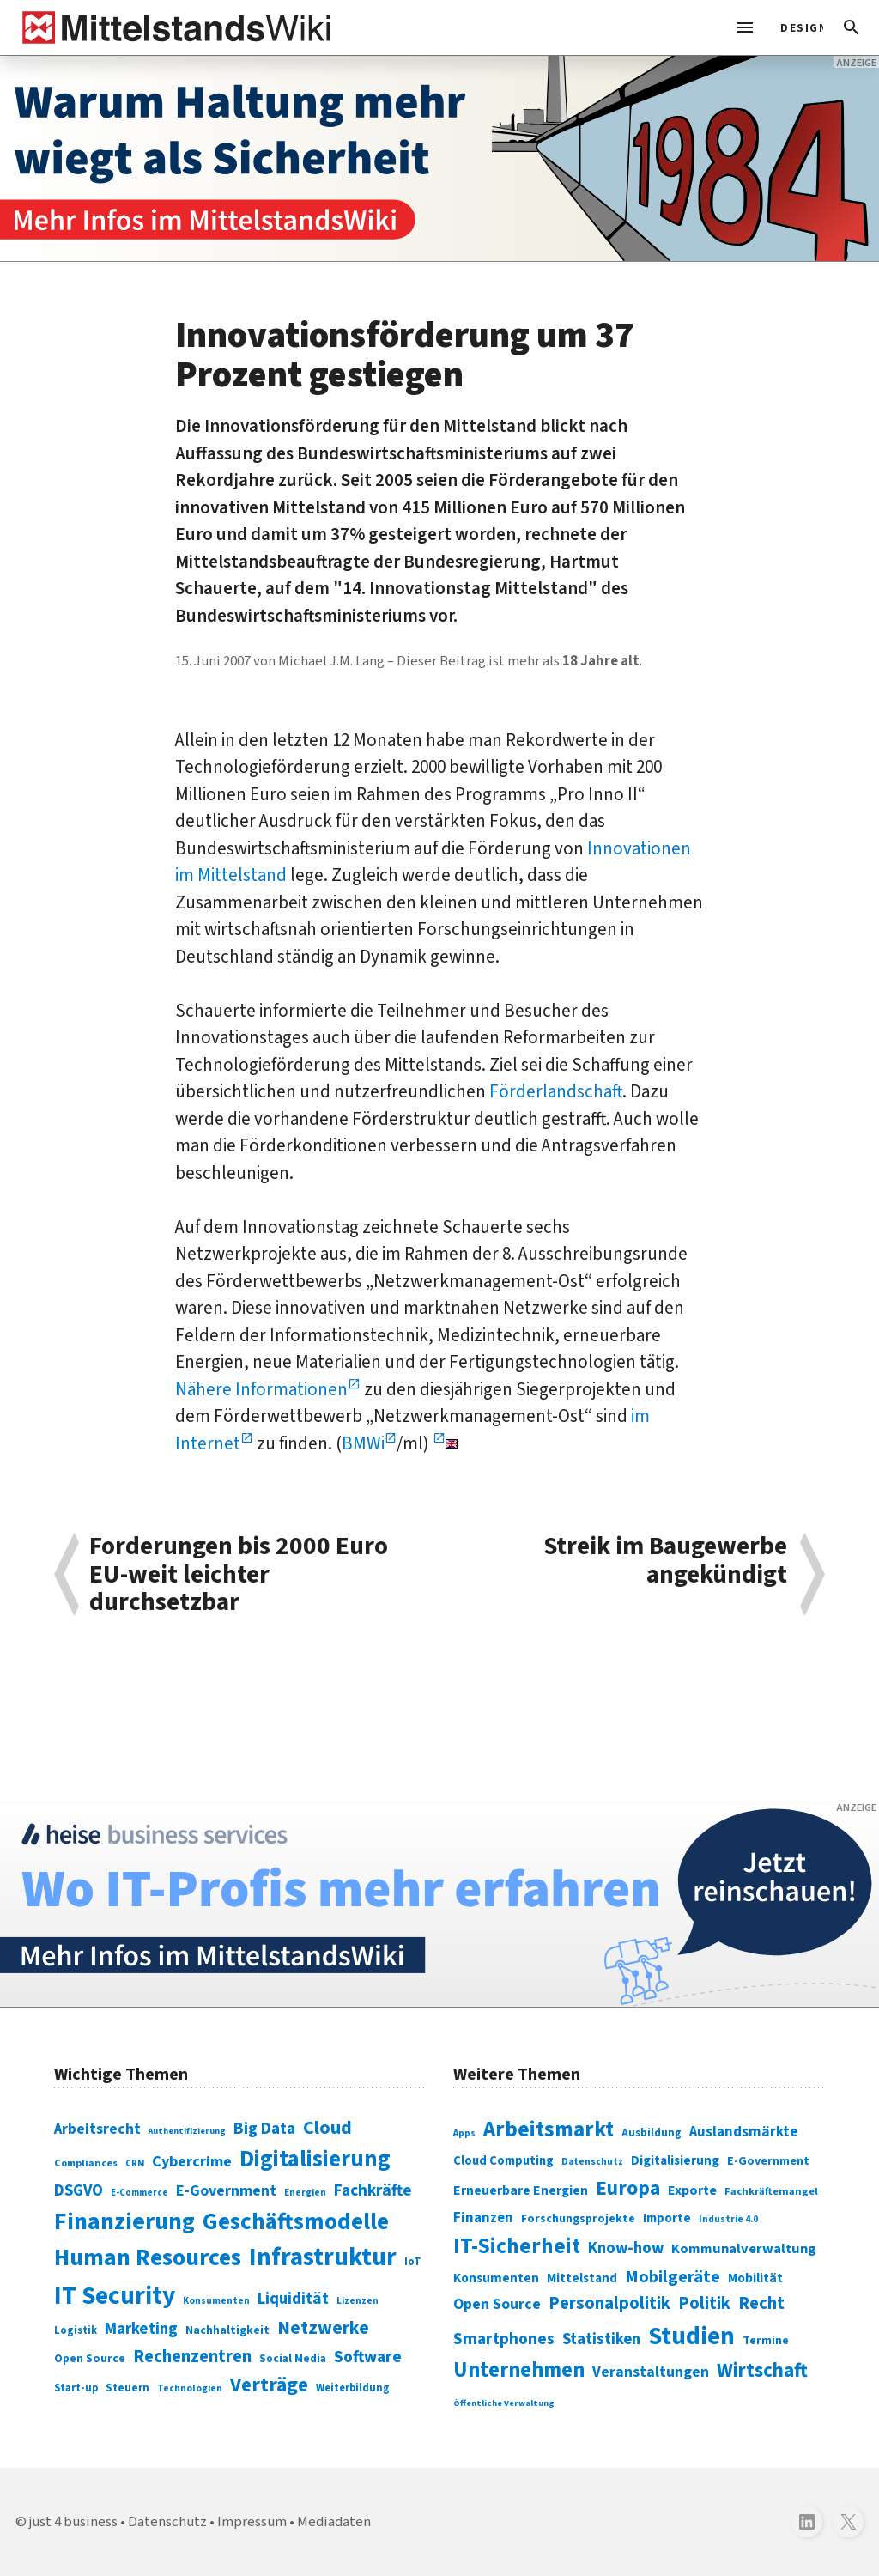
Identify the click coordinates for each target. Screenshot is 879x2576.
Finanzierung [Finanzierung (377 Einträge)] (124, 2221)
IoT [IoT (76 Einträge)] (412, 2261)
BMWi (363, 1443)
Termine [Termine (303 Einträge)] (766, 2340)
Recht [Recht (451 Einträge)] (761, 2303)
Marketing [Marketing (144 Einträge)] (141, 2329)
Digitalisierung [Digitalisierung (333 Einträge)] (675, 2160)
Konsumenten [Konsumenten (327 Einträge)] (496, 2278)
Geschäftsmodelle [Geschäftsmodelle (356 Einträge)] (296, 2222)
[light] (796, 27)
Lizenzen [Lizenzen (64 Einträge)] (357, 2300)
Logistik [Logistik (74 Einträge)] (75, 2330)
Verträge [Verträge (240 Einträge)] (269, 2385)
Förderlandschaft (555, 1091)
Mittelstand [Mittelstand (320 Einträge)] (582, 2278)
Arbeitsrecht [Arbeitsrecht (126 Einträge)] (97, 2129)
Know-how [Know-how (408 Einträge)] (626, 2248)
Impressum (252, 2522)
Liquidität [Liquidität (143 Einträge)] (293, 2299)
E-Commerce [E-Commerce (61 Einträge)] (139, 2192)
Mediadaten (334, 2522)
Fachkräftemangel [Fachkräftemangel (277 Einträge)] (771, 2191)
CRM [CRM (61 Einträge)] (134, 2163)
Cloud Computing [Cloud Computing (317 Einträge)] (503, 2161)
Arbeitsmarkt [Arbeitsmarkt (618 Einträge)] (548, 2129)
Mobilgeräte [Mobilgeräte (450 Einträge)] (672, 2276)
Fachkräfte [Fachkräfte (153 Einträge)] (373, 2190)
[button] (851, 27)
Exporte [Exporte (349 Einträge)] (692, 2190)
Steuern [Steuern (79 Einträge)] (127, 2388)
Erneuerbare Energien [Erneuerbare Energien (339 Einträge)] (520, 2190)
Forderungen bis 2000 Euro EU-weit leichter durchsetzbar (238, 1574)
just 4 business (73, 2522)
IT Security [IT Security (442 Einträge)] (114, 2296)
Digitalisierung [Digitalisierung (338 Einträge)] (315, 2159)
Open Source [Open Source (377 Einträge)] (497, 2304)
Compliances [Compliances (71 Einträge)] (86, 2163)
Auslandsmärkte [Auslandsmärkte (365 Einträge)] (743, 2132)
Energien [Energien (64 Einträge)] (305, 2192)
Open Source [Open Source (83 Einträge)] (89, 2358)
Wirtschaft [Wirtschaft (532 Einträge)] (762, 2370)
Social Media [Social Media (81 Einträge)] (292, 2358)
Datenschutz (167, 2522)
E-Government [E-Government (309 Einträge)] (768, 2161)
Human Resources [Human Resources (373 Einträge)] (147, 2258)
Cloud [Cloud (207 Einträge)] (327, 2128)
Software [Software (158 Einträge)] (368, 2357)
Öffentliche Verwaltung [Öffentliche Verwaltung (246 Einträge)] (504, 2403)
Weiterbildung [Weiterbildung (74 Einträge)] (353, 2388)
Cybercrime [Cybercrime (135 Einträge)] (192, 2161)
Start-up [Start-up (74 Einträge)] (76, 2388)
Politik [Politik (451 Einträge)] (704, 2303)
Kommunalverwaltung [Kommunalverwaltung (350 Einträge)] (743, 2249)
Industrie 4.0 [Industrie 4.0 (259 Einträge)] (728, 2219)
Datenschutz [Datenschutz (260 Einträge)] (592, 2161)
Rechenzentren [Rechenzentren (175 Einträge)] (192, 2356)
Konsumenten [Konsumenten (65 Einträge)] (216, 2300)
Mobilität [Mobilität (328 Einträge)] (755, 2278)
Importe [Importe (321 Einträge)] (667, 2218)
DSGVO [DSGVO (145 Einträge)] (78, 2190)
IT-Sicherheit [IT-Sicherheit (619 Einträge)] (516, 2246)
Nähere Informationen (261, 1389)
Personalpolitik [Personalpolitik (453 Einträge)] (609, 2303)
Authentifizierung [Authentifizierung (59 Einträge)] (187, 2130)
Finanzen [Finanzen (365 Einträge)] (483, 2218)
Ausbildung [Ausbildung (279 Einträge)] (651, 2133)
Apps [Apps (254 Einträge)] (464, 2133)
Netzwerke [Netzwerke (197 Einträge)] (323, 2328)
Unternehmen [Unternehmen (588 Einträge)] (519, 2370)
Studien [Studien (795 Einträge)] (691, 2336)
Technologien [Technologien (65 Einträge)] (189, 2388)
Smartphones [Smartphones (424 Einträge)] (504, 2339)
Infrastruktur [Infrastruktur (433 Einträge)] (323, 2257)
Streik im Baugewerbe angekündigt (665, 1562)
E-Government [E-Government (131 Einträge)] (226, 2191)
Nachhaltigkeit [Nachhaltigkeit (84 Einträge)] (227, 2330)
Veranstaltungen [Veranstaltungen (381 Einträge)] (650, 2372)
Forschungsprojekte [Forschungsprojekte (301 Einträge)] (578, 2218)
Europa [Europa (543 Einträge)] (628, 2188)
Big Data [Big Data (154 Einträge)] (264, 2129)
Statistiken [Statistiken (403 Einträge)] (601, 2339)
